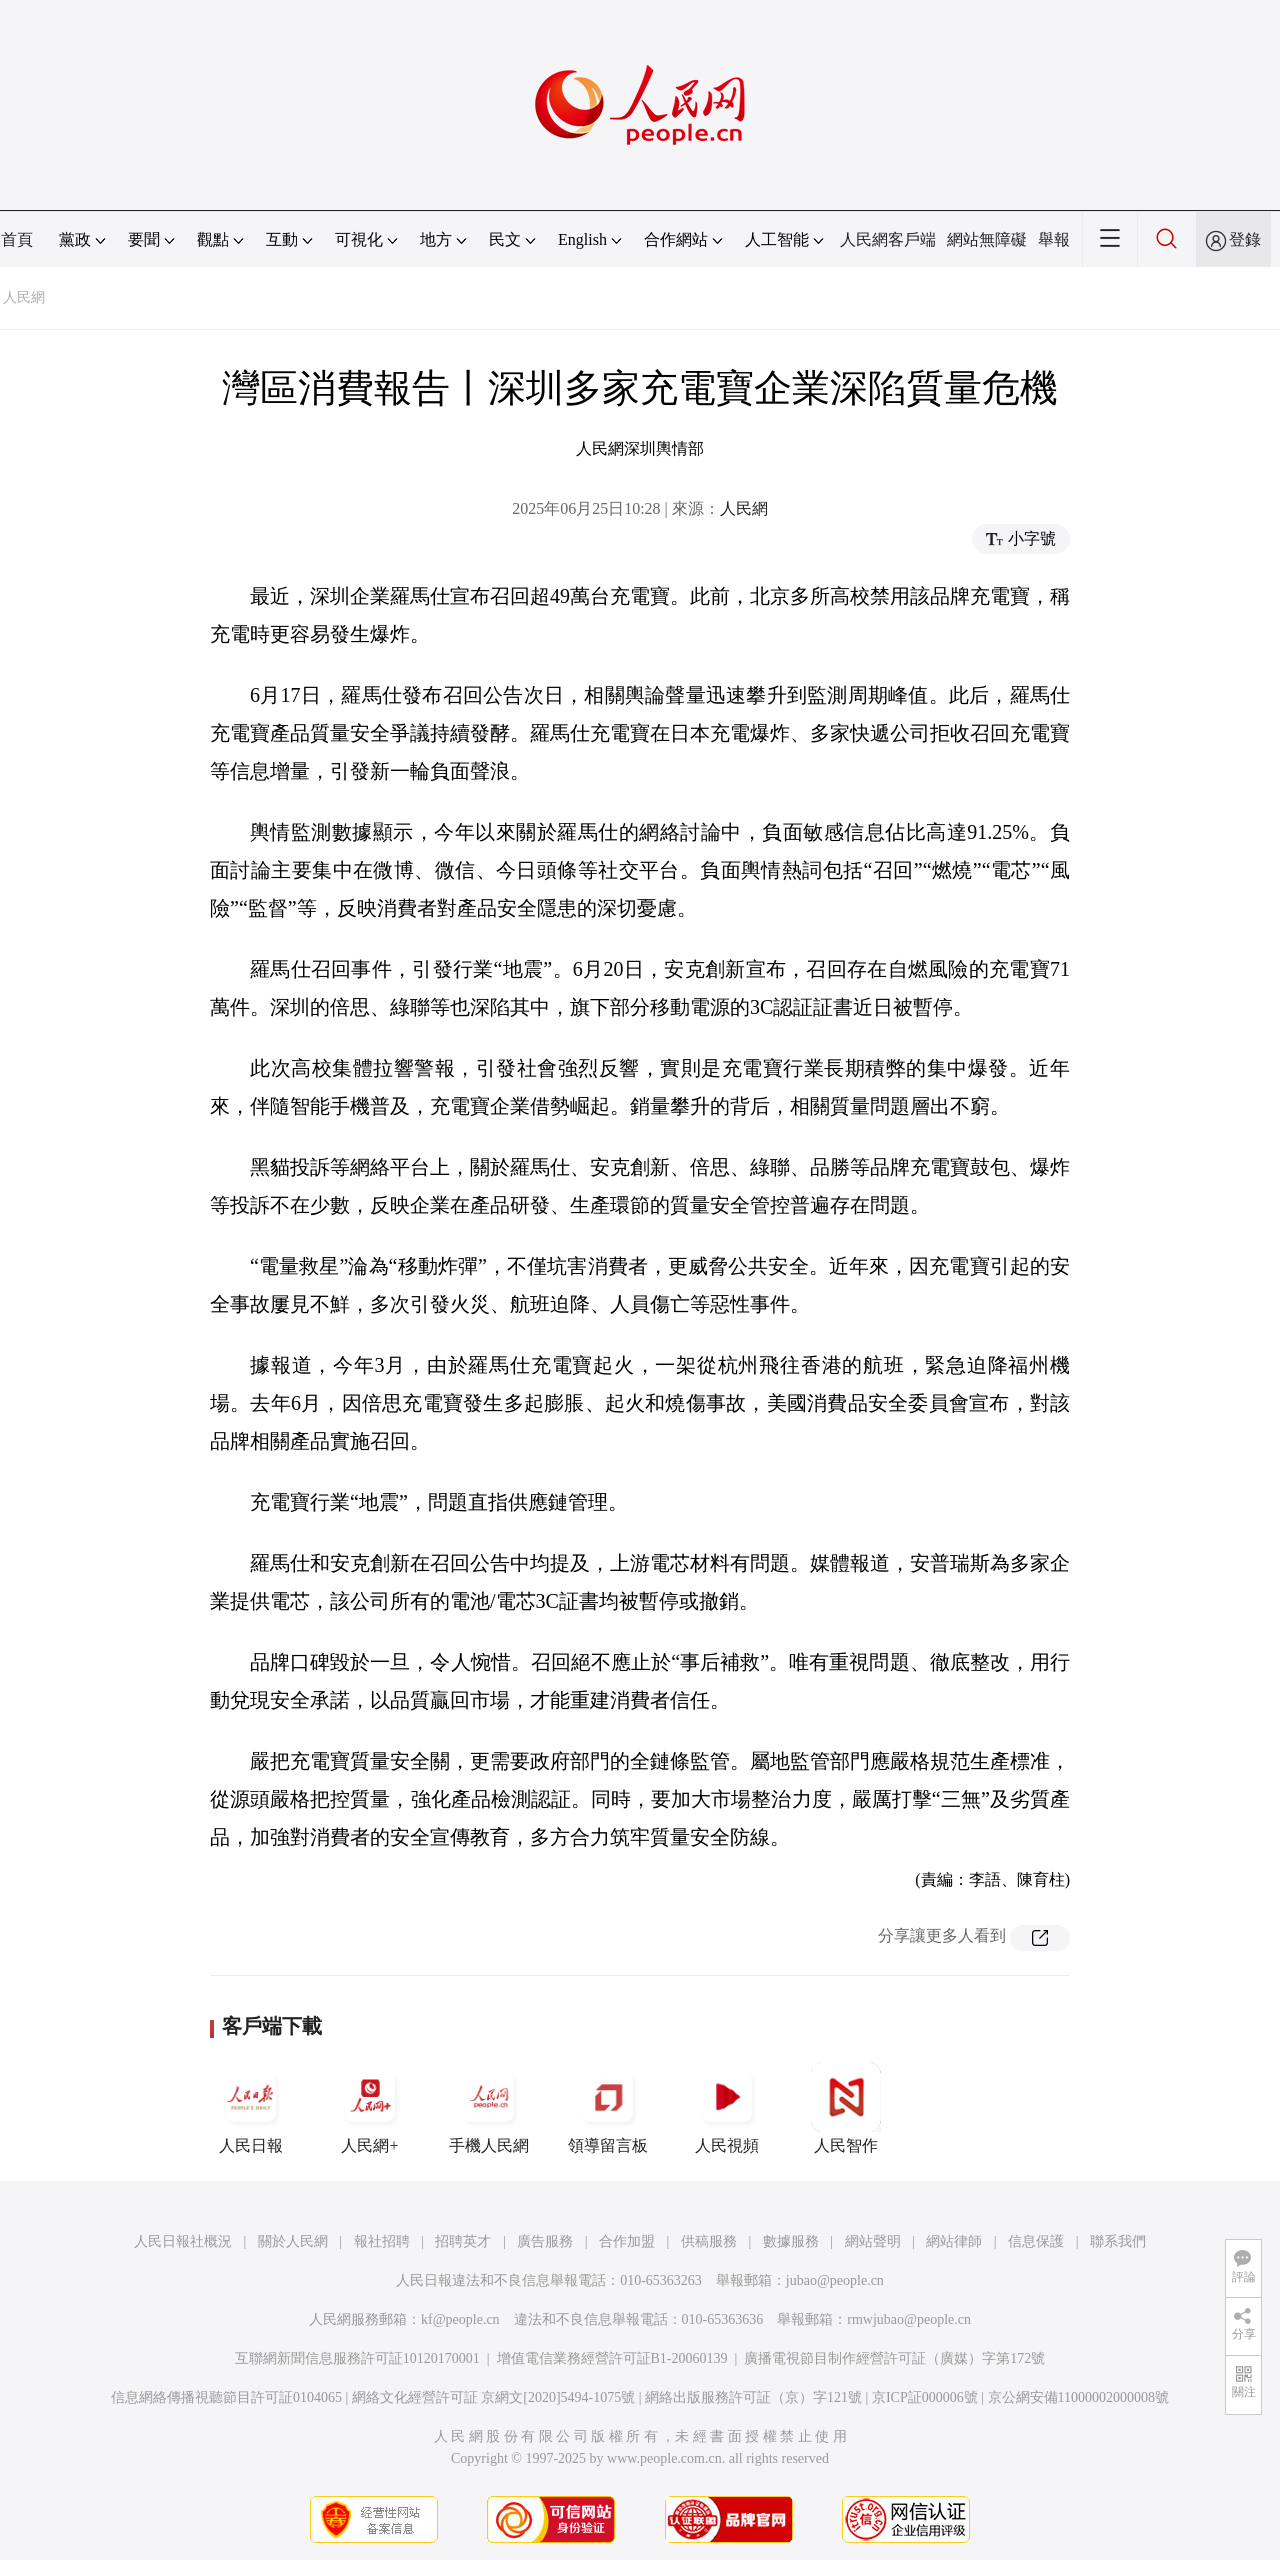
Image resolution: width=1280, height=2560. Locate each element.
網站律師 (954, 2241)
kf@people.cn (460, 2319)
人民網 (24, 297)
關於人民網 (293, 2241)
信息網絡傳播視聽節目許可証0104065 (226, 2397)
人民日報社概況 (183, 2241)
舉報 (1054, 239)
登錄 (1245, 239)
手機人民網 (489, 2108)
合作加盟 (627, 2241)
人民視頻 (727, 2108)
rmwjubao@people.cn (909, 2319)
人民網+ (370, 2108)
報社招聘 (382, 2241)
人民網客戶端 (888, 239)
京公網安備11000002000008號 (1078, 2397)
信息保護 (1036, 2241)
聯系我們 (1118, 2241)
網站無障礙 (987, 239)
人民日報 (251, 2108)
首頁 (17, 239)
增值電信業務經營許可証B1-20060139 (612, 2358)
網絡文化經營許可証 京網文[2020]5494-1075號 (494, 2397)
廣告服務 (545, 2241)
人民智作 (846, 2108)
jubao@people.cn (835, 2280)
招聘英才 (463, 2241)
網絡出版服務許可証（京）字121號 (753, 2397)
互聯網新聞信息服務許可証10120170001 (357, 2358)
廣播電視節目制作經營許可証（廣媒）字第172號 (894, 2358)
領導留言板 (608, 2108)
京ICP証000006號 (925, 2397)
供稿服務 (709, 2241)
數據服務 (791, 2241)
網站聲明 (873, 2241)
